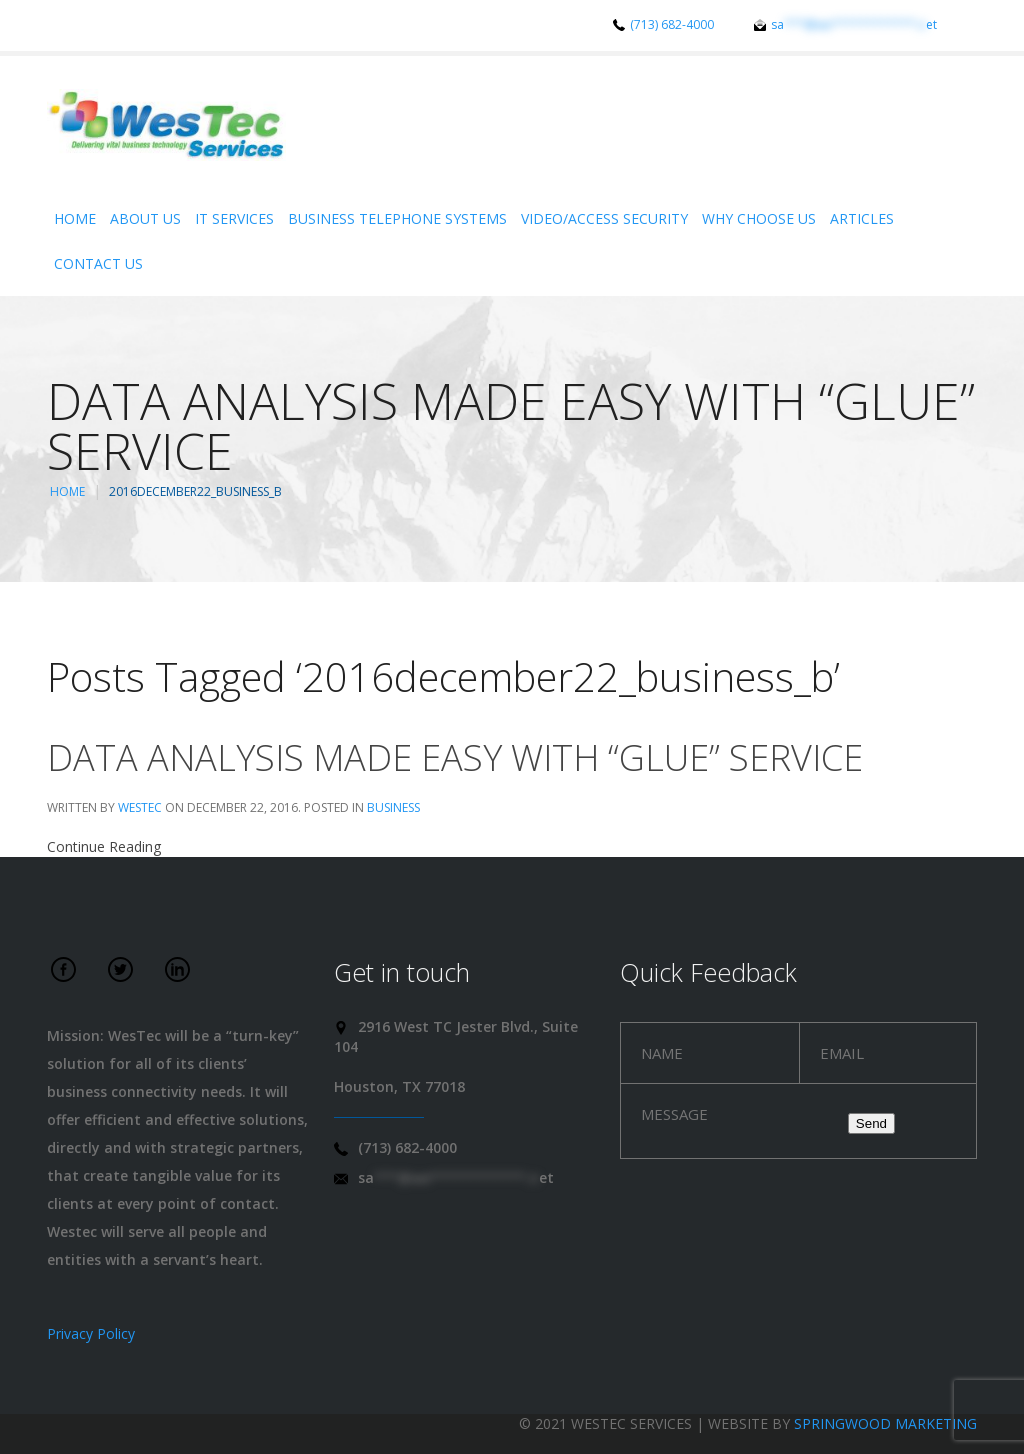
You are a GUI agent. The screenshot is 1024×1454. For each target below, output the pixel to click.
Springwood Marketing (885, 1423)
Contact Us (98, 263)
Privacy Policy (91, 1333)
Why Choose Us (759, 218)
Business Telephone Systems (397, 218)
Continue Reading (104, 846)
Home (75, 218)
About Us (145, 218)
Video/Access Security (604, 218)
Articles (862, 218)
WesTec (140, 807)
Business (393, 807)
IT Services (234, 218)
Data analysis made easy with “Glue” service (455, 757)
